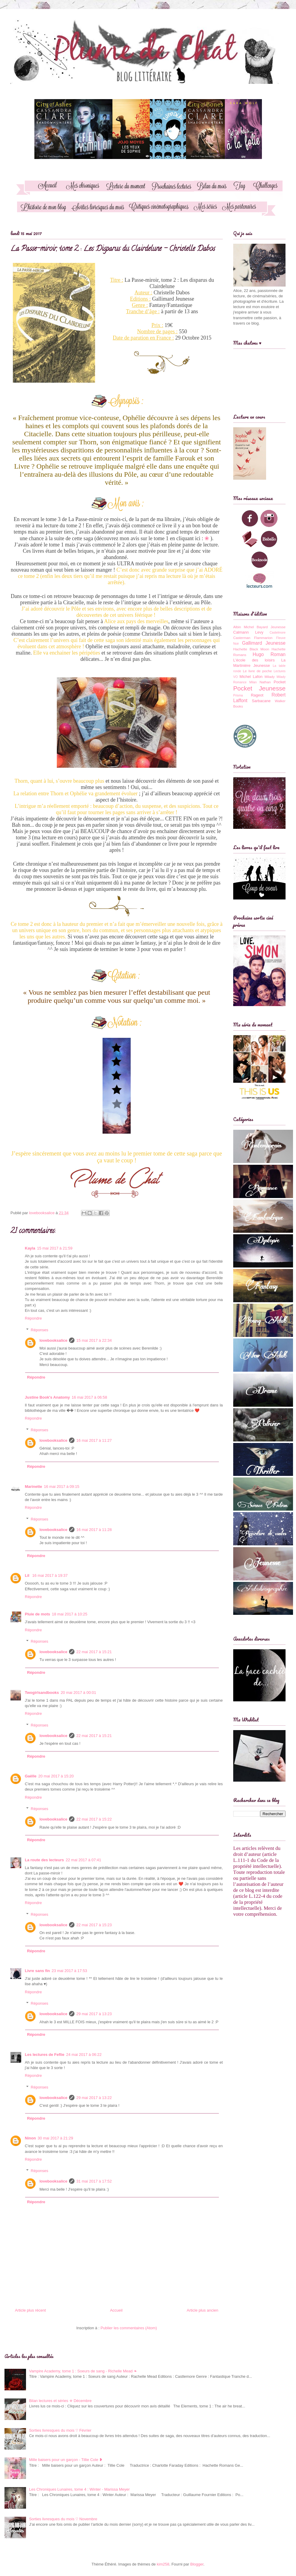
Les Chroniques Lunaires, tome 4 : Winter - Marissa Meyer (79, 2489)
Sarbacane (261, 701)
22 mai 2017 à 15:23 (94, 1925)
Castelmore (278, 632)
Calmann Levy (248, 632)
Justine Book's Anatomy (47, 1397)
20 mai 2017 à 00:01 (78, 1692)
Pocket (280, 682)
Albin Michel (243, 627)
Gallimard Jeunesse (264, 643)
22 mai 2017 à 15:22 (94, 1819)
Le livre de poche (257, 671)
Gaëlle (30, 1776)
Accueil (116, 2310)
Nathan (265, 682)
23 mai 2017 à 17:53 (69, 1970)
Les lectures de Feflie (44, 2054)
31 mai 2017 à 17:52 (94, 2181)
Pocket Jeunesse (259, 688)
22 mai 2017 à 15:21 (94, 1652)
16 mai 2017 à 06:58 (89, 1397)
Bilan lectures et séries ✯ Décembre (60, 2400)
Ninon (30, 2138)
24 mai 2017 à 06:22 (84, 2054)
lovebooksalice (53, 1340)
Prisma (238, 695)
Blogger (196, 2564)
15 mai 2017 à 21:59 (55, 1248)
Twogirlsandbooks (42, 1692)
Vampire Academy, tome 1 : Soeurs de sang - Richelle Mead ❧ (83, 2371)
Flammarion (263, 638)
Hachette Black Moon (251, 649)
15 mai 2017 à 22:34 (94, 1340)
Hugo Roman (269, 654)
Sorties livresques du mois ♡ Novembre (63, 2519)
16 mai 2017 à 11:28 (94, 1529)
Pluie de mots (37, 1614)
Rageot (257, 695)
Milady (270, 677)
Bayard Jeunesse (271, 627)
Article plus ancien (203, 2310)
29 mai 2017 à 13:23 (94, 2014)
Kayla (30, 1248)
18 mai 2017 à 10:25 (70, 1614)
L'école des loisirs (254, 660)
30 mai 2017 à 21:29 (55, 2138)
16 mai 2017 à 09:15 (62, 1486)
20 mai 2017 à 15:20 (56, 1776)
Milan (253, 682)
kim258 (163, 2564)
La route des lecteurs (44, 1860)
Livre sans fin (37, 1970)
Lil (27, 1575)
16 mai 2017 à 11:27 (94, 1440)
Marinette (33, 1486)
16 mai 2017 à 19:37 (50, 1575)
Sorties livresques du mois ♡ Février (60, 2430)
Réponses (39, 1330)
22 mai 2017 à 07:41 (83, 1860)
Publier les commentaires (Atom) (128, 2328)
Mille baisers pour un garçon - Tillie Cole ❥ (66, 2459)
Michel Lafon (251, 676)
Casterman (241, 638)
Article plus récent (30, 2310)
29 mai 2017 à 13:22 (94, 2097)
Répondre (33, 1318)
